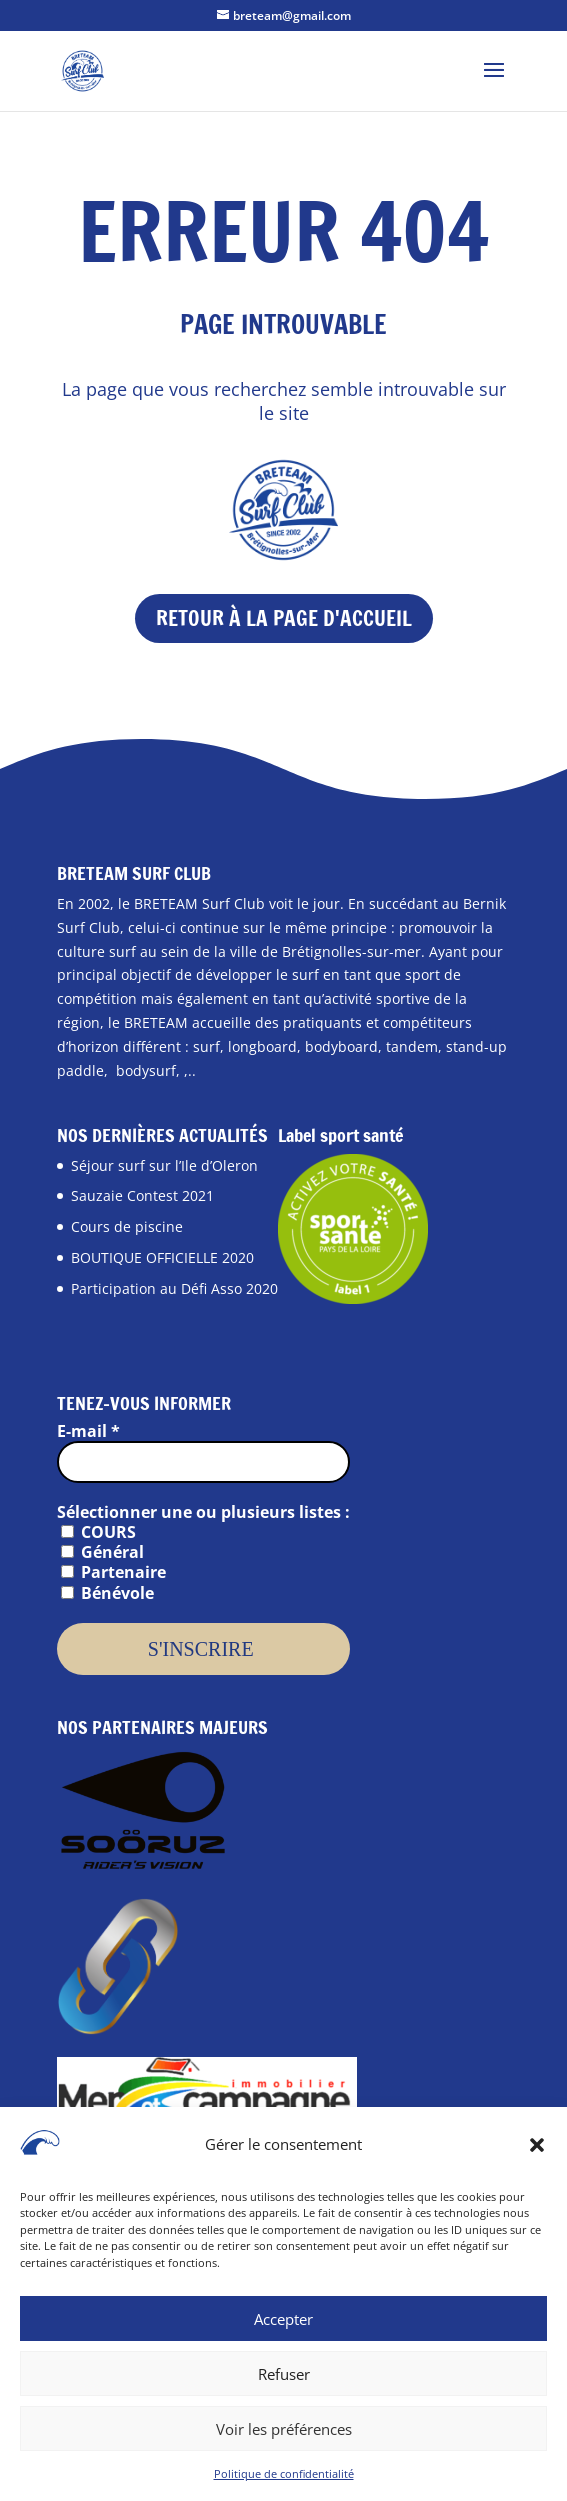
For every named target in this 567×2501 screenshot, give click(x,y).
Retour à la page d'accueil (284, 618)
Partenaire (113, 1572)
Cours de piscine (127, 1226)
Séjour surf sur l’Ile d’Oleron (164, 1165)
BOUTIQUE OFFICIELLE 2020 (162, 1257)
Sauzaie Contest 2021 (142, 1195)
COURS (98, 1532)
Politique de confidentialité (284, 2480)
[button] (537, 2152)
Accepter (283, 2326)
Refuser (284, 2381)
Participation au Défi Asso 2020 (174, 1288)
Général (102, 1552)
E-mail (88, 1431)
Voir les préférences (284, 2436)
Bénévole (107, 1593)
